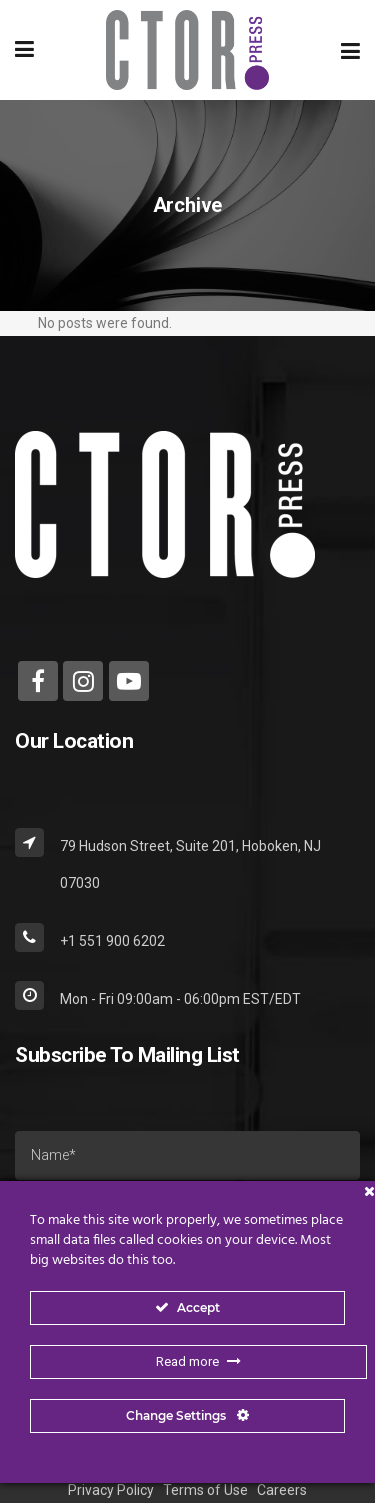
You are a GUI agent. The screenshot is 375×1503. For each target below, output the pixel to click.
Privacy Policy (111, 1490)
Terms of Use (205, 1490)
